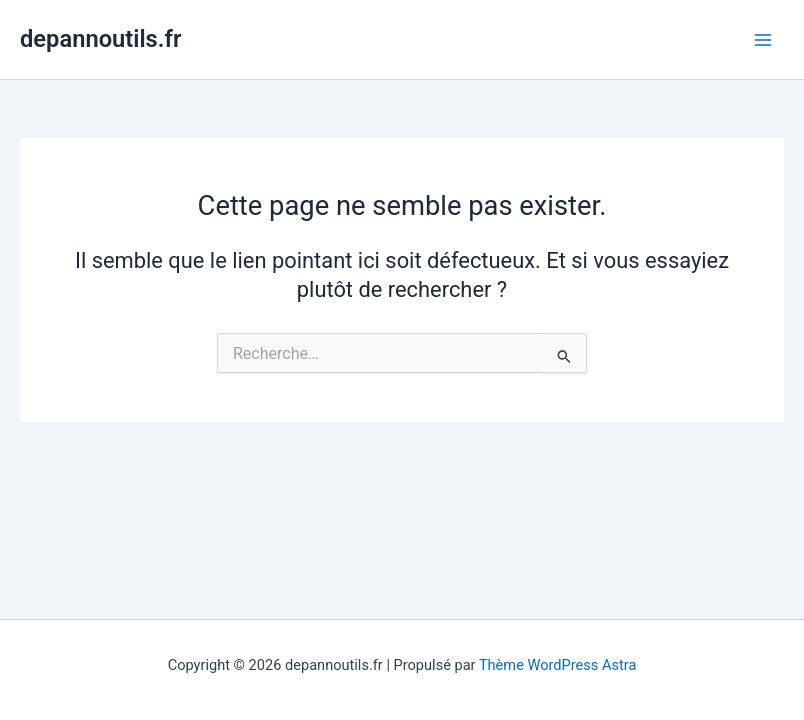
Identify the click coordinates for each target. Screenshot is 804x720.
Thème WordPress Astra (557, 665)
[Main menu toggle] (763, 40)
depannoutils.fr (100, 39)
